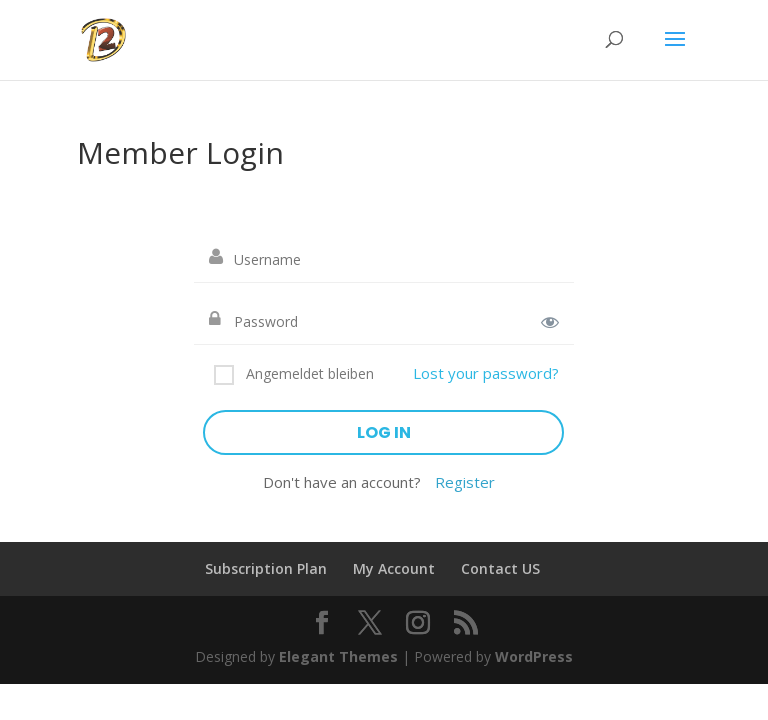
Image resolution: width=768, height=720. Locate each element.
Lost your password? (486, 373)
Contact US (500, 568)
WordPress (534, 656)
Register (465, 482)
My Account (394, 568)
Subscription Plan (266, 568)
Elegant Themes (338, 656)
